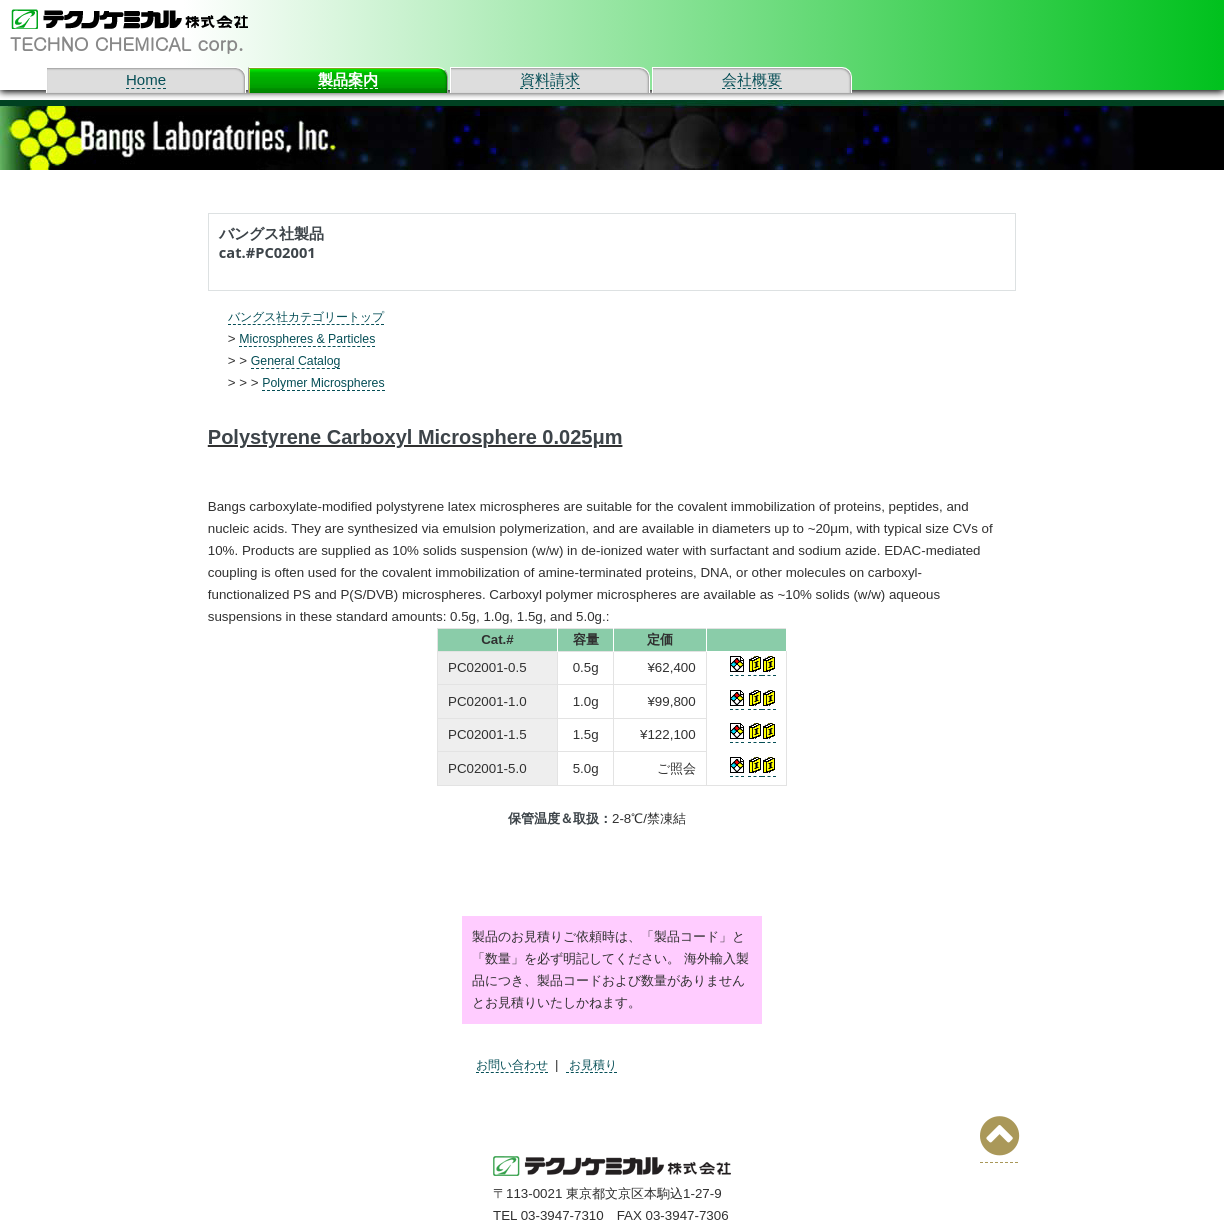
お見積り (600, 1064)
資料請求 (550, 79)
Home (146, 79)
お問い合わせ (515, 1064)
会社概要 (752, 79)
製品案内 (348, 79)
